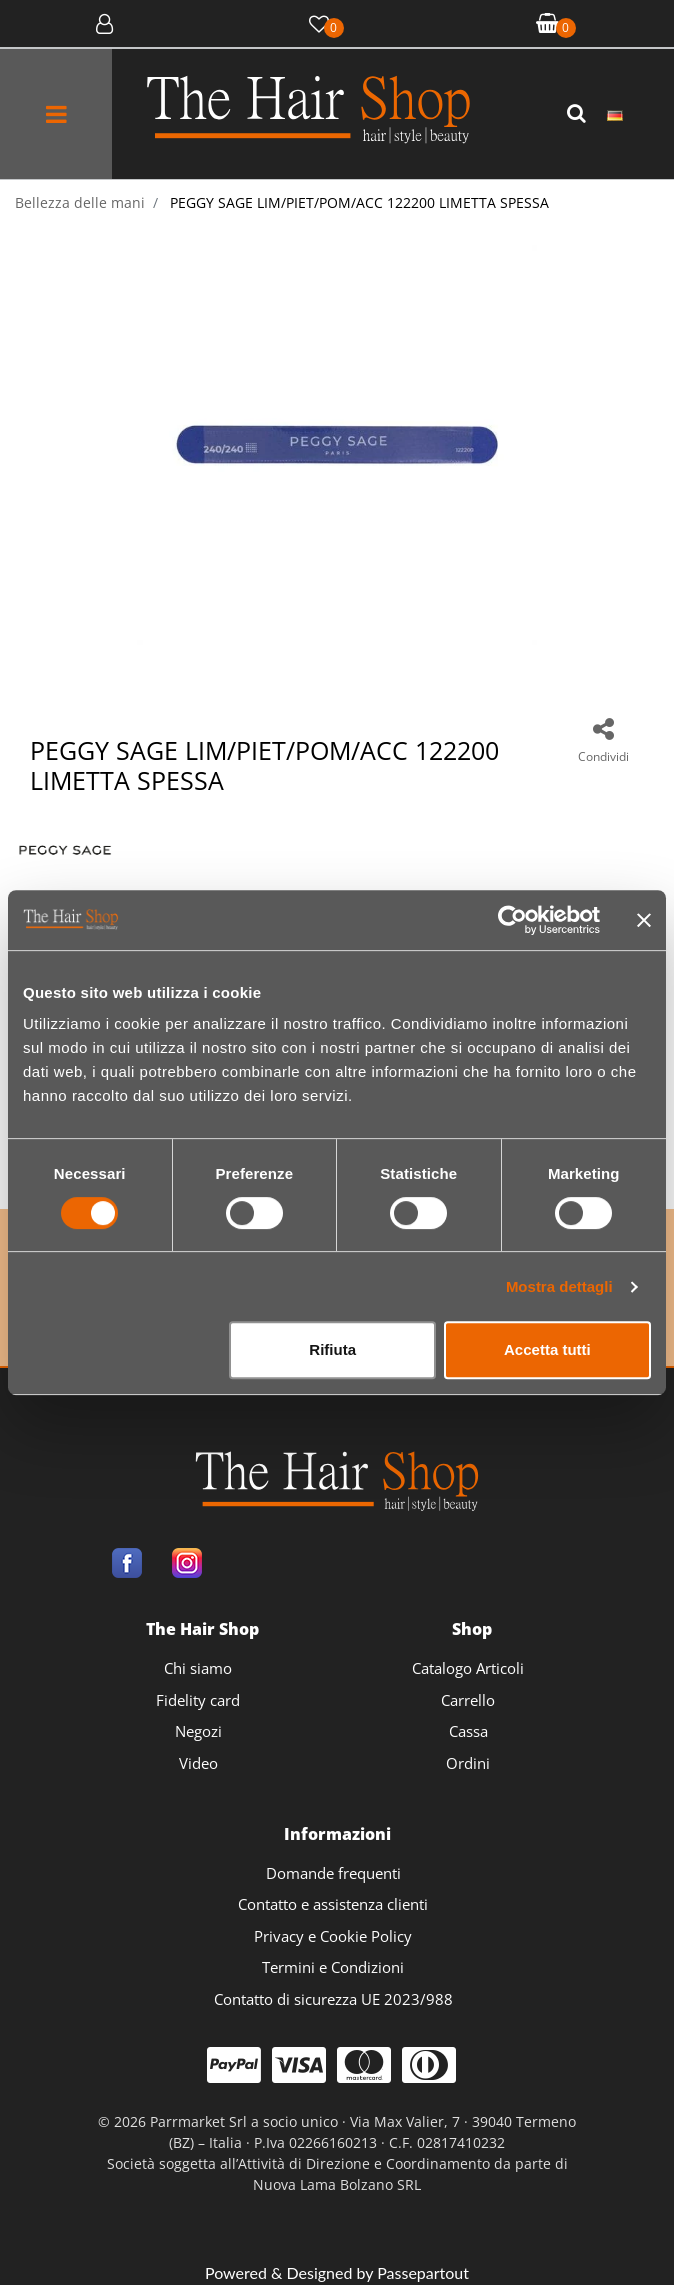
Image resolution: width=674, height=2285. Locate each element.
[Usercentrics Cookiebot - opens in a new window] (512, 920)
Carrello (468, 1700)
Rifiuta (332, 1349)
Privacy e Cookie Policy (333, 1936)
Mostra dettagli (559, 1286)
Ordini (468, 1763)
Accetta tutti (547, 1349)
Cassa (468, 1731)
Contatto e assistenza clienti (333, 1904)
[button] (579, 114)
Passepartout (423, 2272)
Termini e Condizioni (333, 1967)
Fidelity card (198, 1700)
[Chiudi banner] (644, 920)
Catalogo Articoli (468, 1668)
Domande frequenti (333, 1873)
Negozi (198, 1731)
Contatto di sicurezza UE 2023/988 (333, 1999)
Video (198, 1763)
